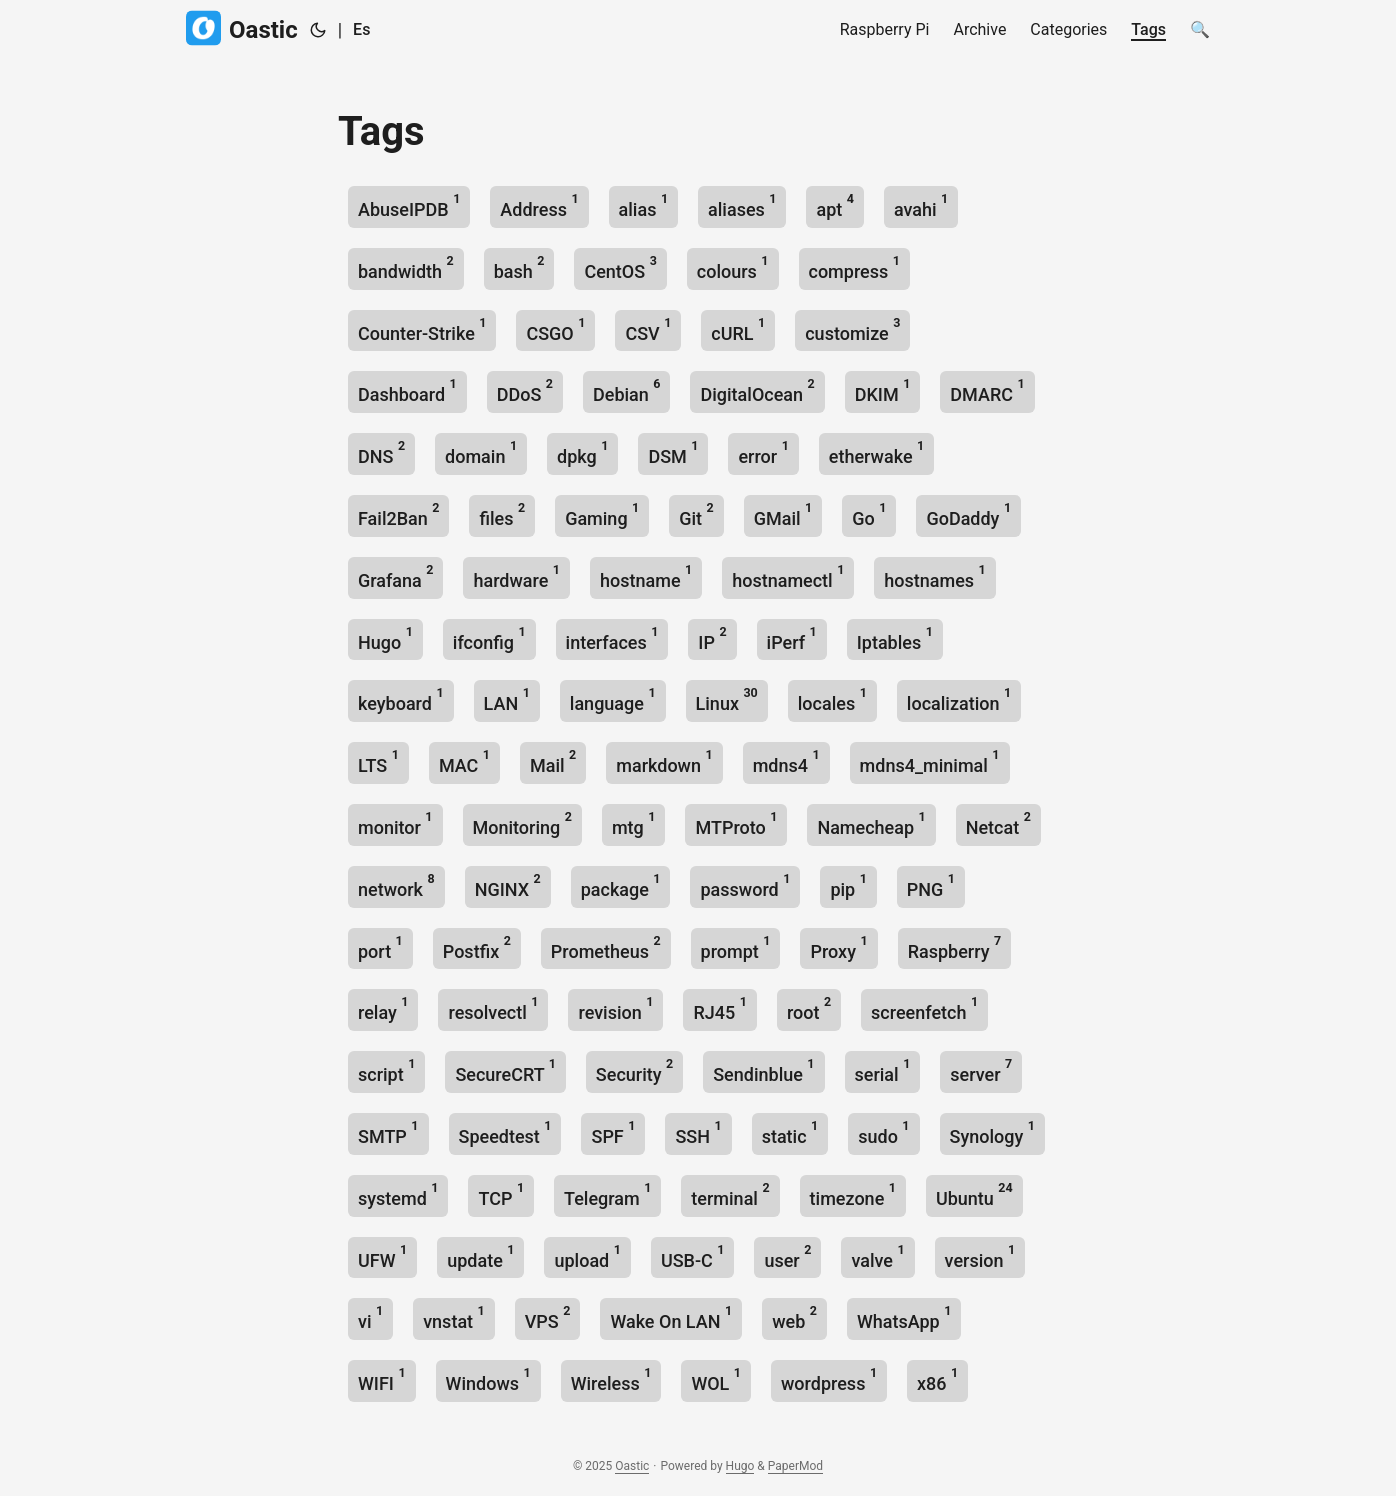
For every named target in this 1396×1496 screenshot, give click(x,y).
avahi (921, 205)
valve (877, 1256)
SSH (698, 1132)
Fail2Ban (398, 514)
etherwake (876, 452)
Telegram (607, 1194)
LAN (507, 699)
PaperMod (795, 1466)
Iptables (895, 638)
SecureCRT (505, 1070)
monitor (395, 823)
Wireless (611, 1379)
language (613, 699)
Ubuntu (974, 1194)
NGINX (508, 885)
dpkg (582, 452)
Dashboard (407, 390)
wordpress (829, 1379)
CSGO (555, 329)
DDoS (525, 390)
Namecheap (871, 823)
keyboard (401, 699)
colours (733, 267)
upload (587, 1256)
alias (644, 205)
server (981, 1070)
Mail (553, 761)
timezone (853, 1194)
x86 (937, 1379)
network (396, 885)
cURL (738, 329)
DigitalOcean (757, 390)
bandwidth (406, 267)
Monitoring (522, 823)
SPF (613, 1132)
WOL (716, 1379)
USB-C (693, 1256)
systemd (398, 1194)
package (621, 885)
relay (383, 1008)
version (980, 1256)
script (386, 1070)
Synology (992, 1132)
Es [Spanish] (361, 29)
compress (854, 267)
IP (712, 638)
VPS (548, 1317)
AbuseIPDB (409, 205)
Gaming (602, 514)
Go (869, 514)
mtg (634, 823)
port (380, 947)
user (787, 1256)
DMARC (987, 390)
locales (832, 699)
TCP (501, 1194)
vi (370, 1317)
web (794, 1317)
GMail (783, 514)
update (480, 1256)
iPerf (792, 638)
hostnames (934, 576)
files (502, 514)
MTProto (736, 823)
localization (959, 699)
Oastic (242, 28)
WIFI (382, 1379)
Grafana (395, 576)
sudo (883, 1132)
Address (539, 205)
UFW (382, 1256)
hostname (646, 576)
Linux (727, 699)
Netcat (998, 823)
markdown (664, 761)
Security (634, 1070)
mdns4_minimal (930, 761)
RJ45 (719, 1008)
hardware (516, 576)
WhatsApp (904, 1317)
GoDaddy (968, 514)
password (745, 885)
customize (852, 329)
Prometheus (606, 947)
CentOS (620, 267)
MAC (464, 761)
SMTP (388, 1132)
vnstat (454, 1317)
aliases (742, 205)
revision (615, 1008)
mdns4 (786, 761)
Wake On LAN (671, 1317)
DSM (673, 452)
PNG (931, 885)
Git (696, 514)
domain (481, 452)
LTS (378, 761)
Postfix (477, 947)
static (790, 1132)
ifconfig (489, 638)
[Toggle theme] (318, 30)
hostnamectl (788, 576)
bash (519, 267)
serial (883, 1070)
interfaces (612, 638)
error (763, 452)
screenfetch (924, 1008)
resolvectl (493, 1008)
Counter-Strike (422, 329)
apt (834, 205)
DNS (381, 452)
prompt (736, 947)
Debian (626, 390)
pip (848, 885)
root (809, 1008)
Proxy (838, 947)
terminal (730, 1194)
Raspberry (955, 947)
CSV (648, 329)
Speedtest (505, 1132)
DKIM (883, 390)
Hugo (385, 638)
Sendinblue (763, 1070)
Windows (488, 1379)
